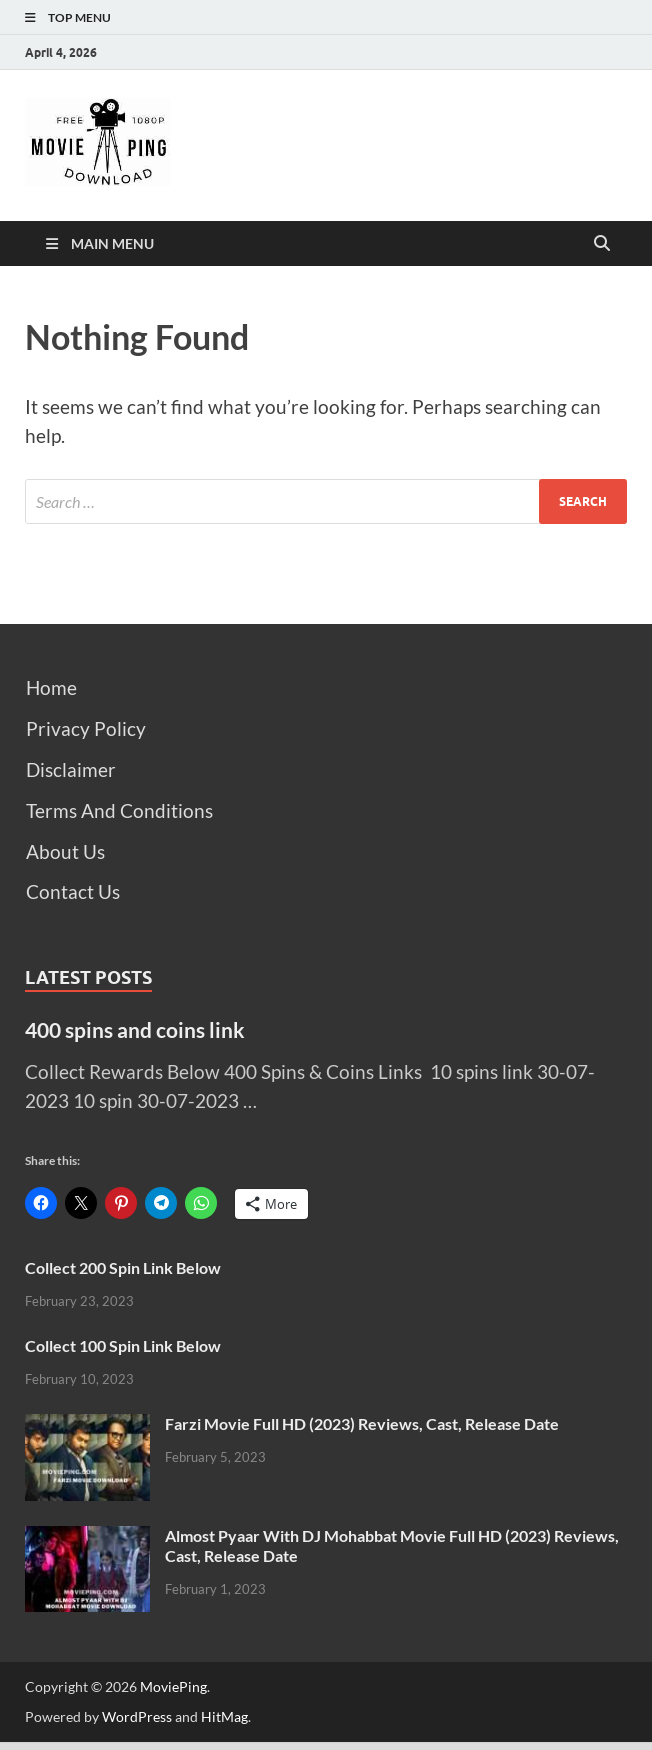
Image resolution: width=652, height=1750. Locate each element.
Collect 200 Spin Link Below (123, 1267)
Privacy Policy (86, 728)
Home (51, 687)
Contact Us (73, 891)
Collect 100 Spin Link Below (123, 1345)
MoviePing (173, 1686)
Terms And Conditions (119, 810)
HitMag (224, 1716)
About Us (65, 851)
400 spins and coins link (135, 1029)
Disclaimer (71, 769)
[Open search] (602, 244)
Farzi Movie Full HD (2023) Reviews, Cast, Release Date (362, 1423)
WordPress (137, 1716)
